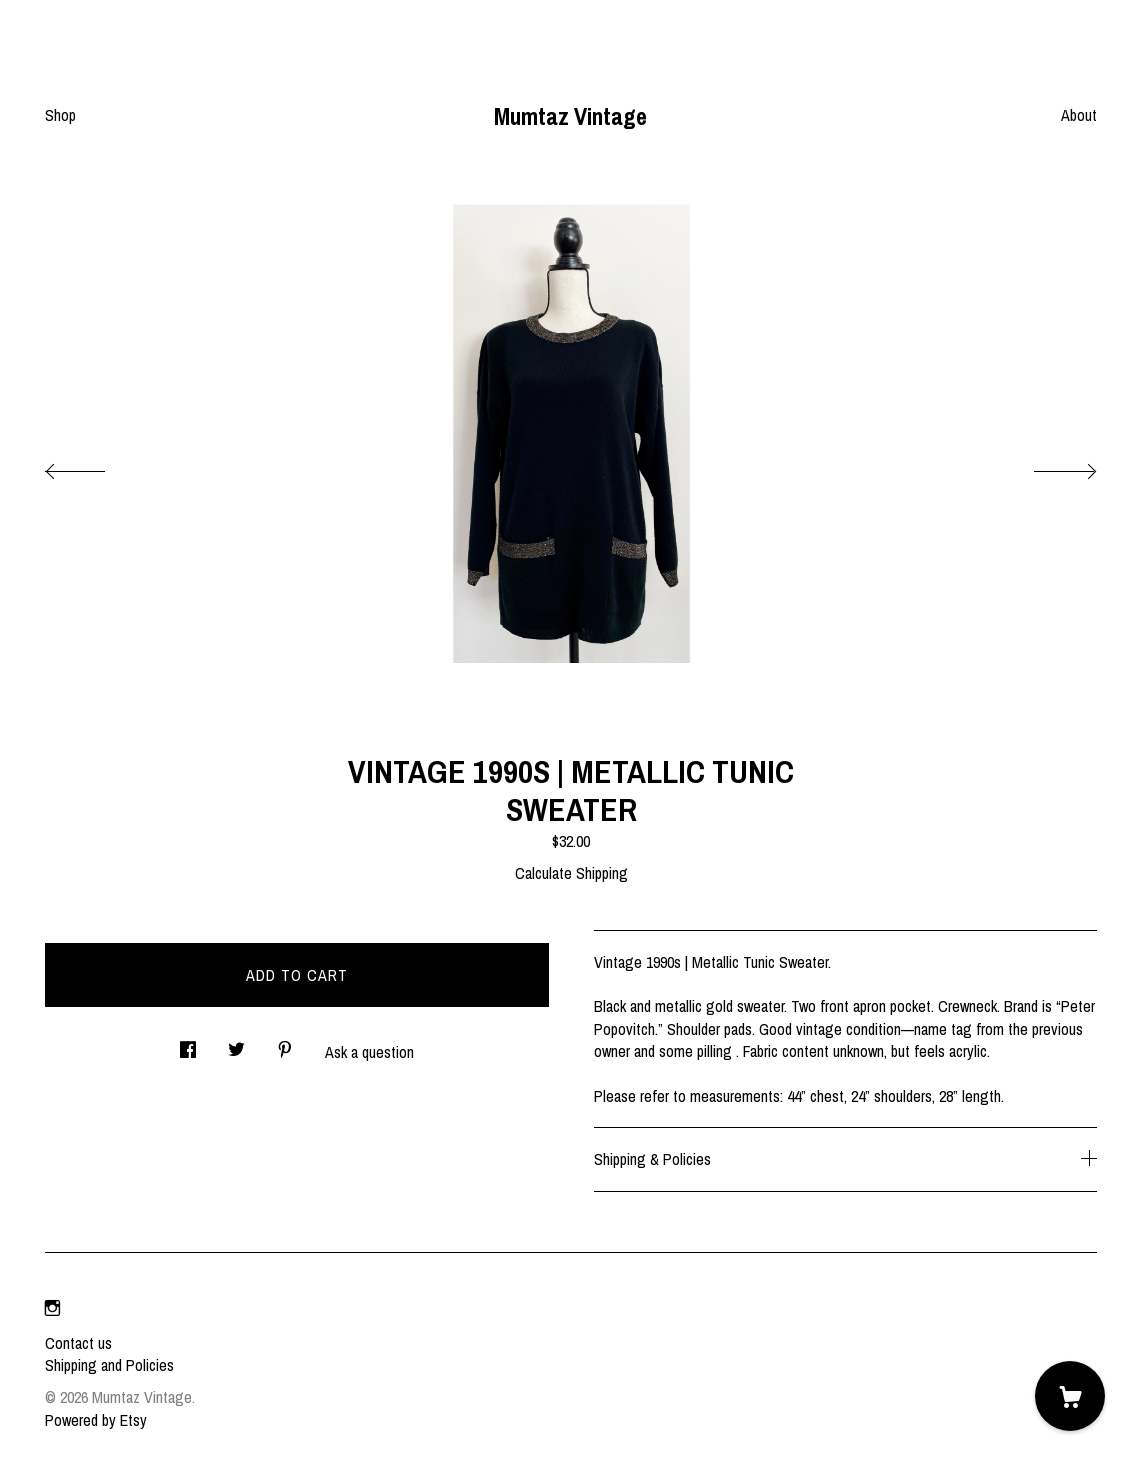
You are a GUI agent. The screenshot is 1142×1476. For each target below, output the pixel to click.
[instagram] (52, 1309)
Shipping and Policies (109, 1365)
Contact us (78, 1343)
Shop (60, 115)
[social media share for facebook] (188, 1043)
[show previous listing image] (95, 466)
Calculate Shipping (571, 873)
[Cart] (1070, 1396)
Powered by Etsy (96, 1420)
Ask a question (369, 1052)
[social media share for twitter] (236, 1043)
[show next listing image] (1047, 466)
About (1079, 115)
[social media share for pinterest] (285, 1043)
